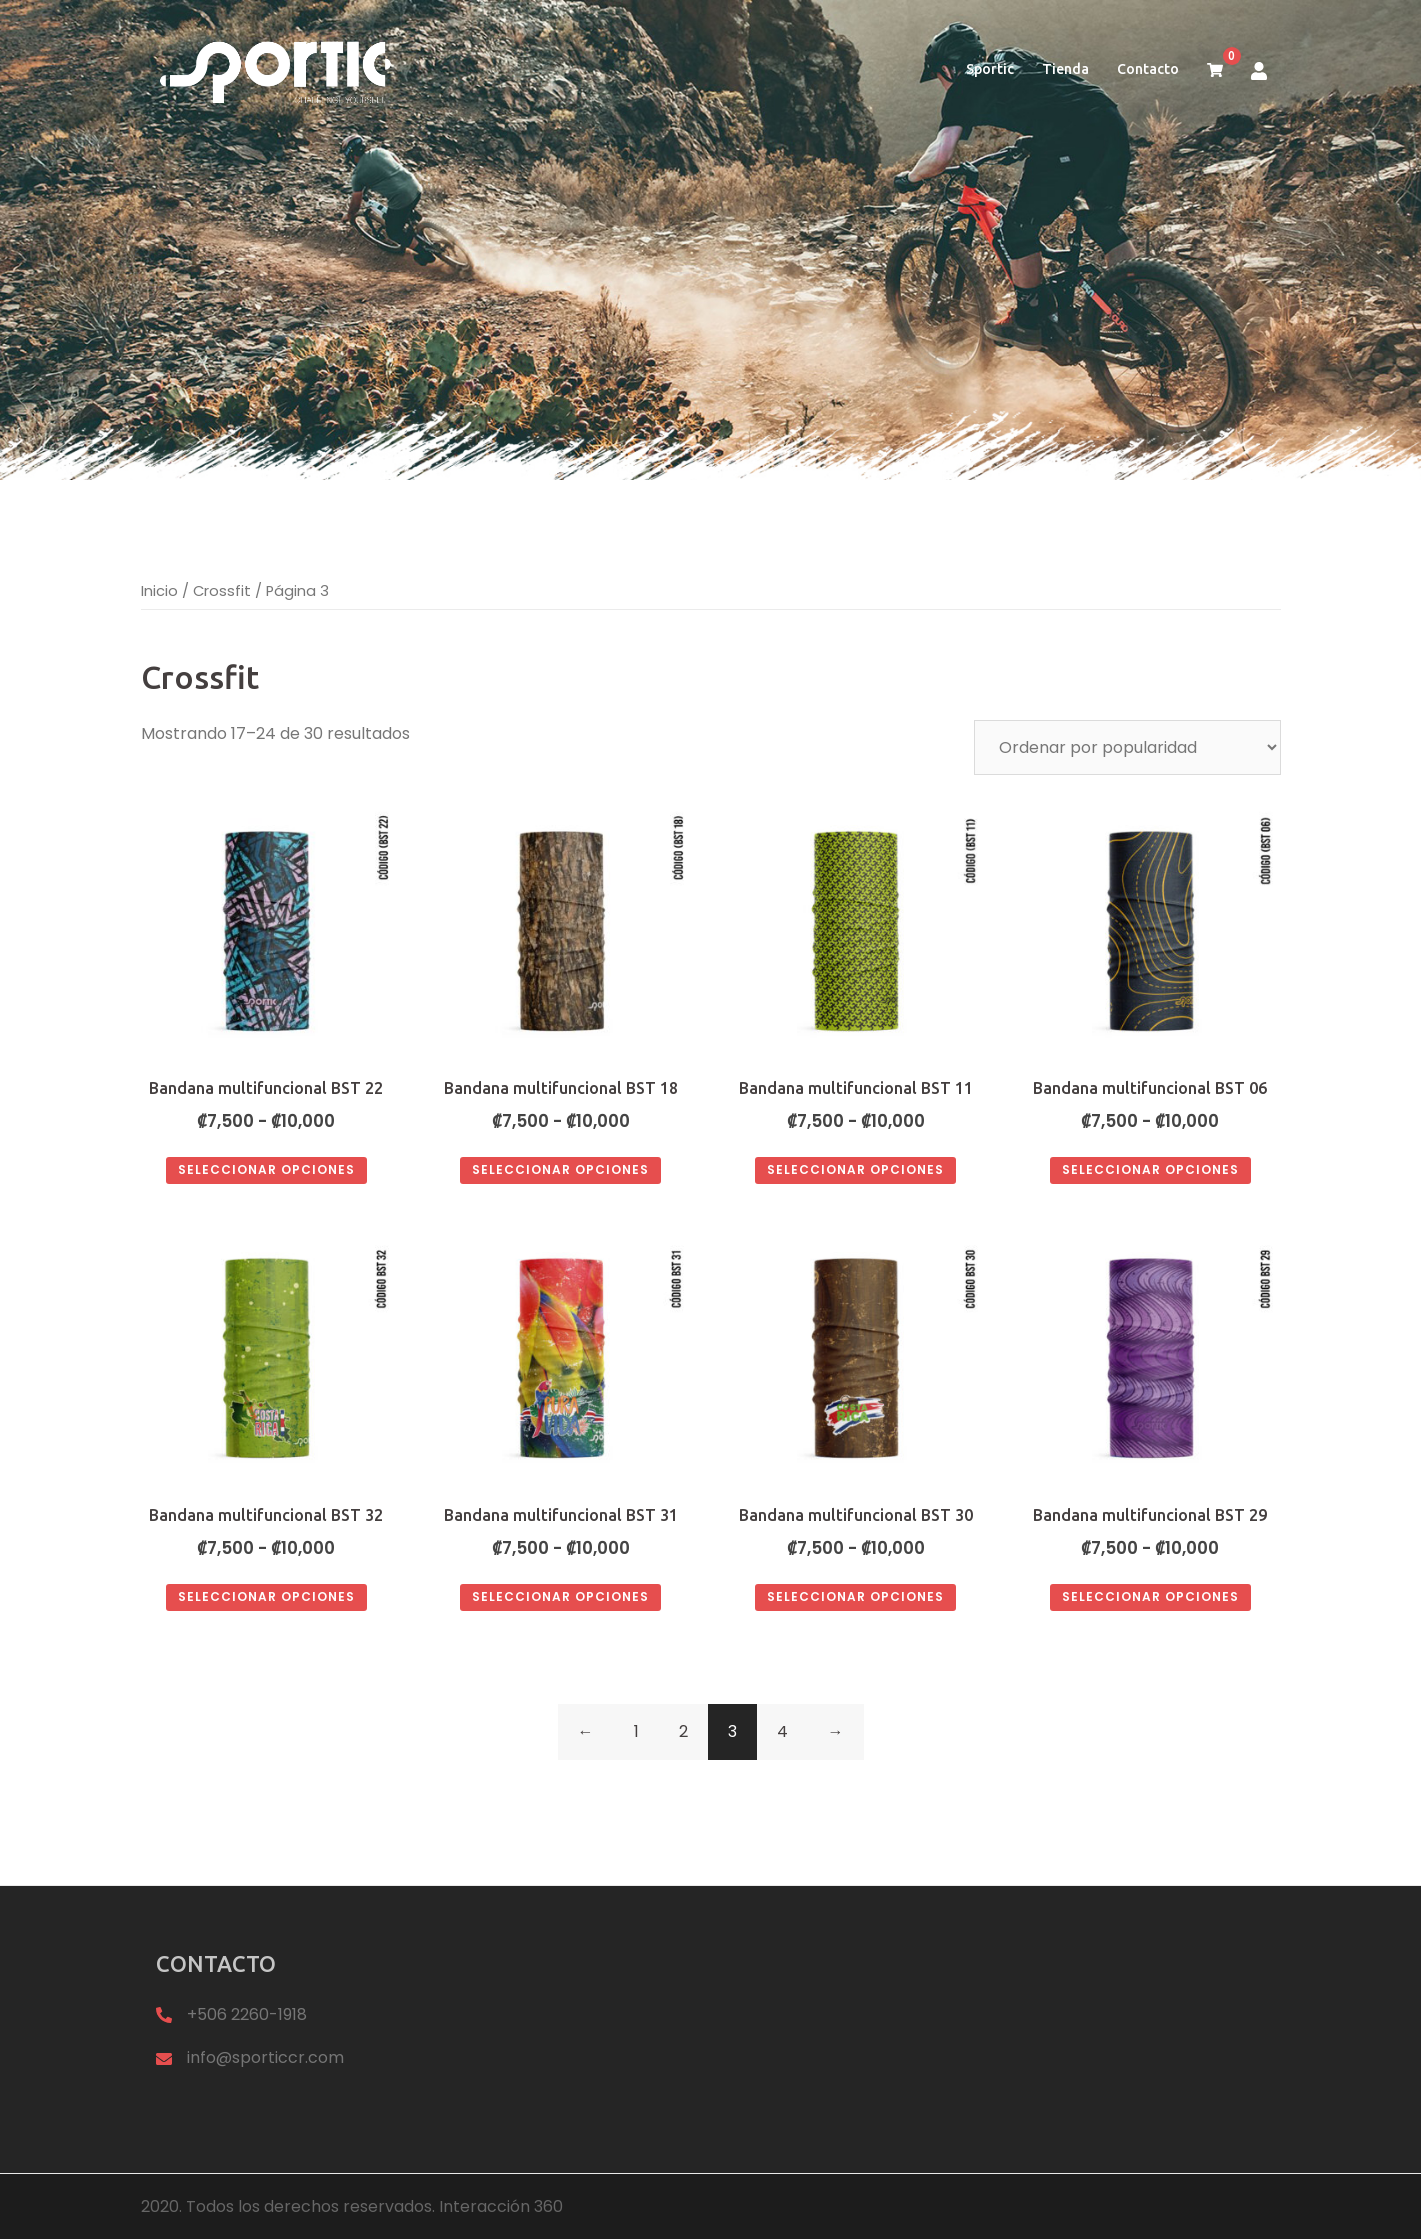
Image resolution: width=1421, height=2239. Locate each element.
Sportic (990, 69)
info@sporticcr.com (265, 2057)
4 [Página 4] (782, 1731)
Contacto (1148, 69)
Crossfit (222, 591)
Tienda (1065, 69)
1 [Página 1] (636, 1731)
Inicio (159, 591)
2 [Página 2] (683, 1731)
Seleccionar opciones (266, 1169)
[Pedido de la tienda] (1127, 747)
